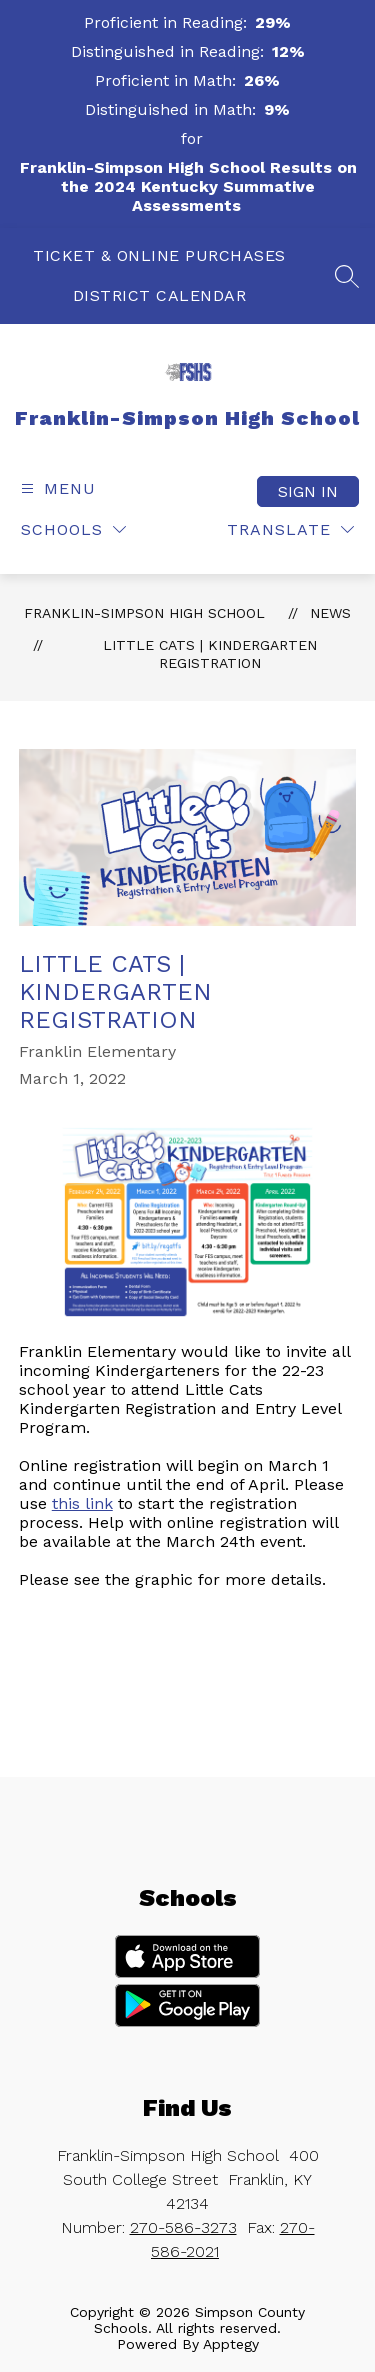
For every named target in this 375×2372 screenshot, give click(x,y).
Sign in (308, 491)
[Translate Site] (290, 529)
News (330, 613)
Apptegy (231, 2344)
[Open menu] (56, 488)
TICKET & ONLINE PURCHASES (159, 255)
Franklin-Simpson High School (144, 613)
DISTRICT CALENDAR (160, 295)
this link (82, 1503)
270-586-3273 (183, 2227)
